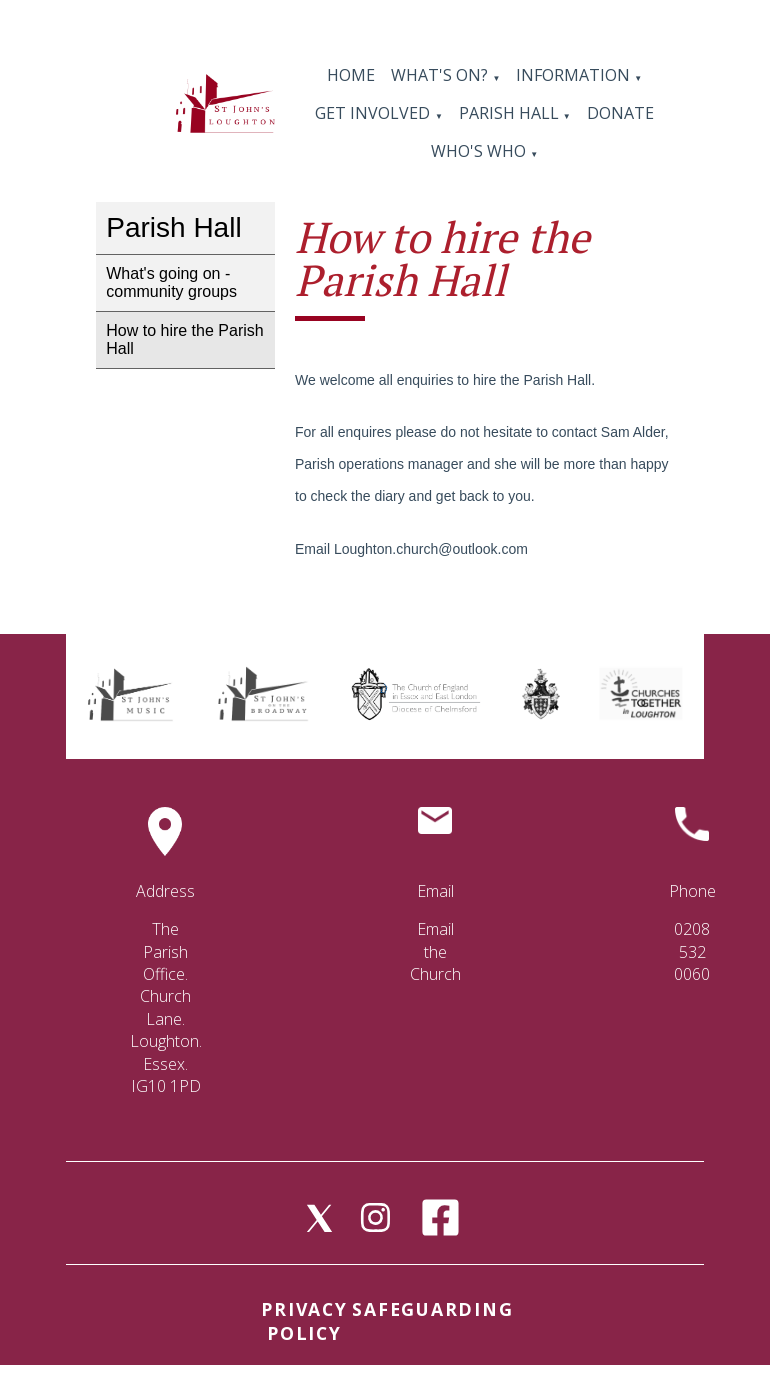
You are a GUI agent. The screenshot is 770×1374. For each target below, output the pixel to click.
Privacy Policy (304, 1321)
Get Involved (372, 113)
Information (575, 75)
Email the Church (435, 951)
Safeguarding (432, 1309)
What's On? (439, 75)
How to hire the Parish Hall (184, 339)
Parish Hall (511, 113)
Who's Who (478, 151)
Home (351, 75)
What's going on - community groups (171, 282)
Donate (620, 113)
